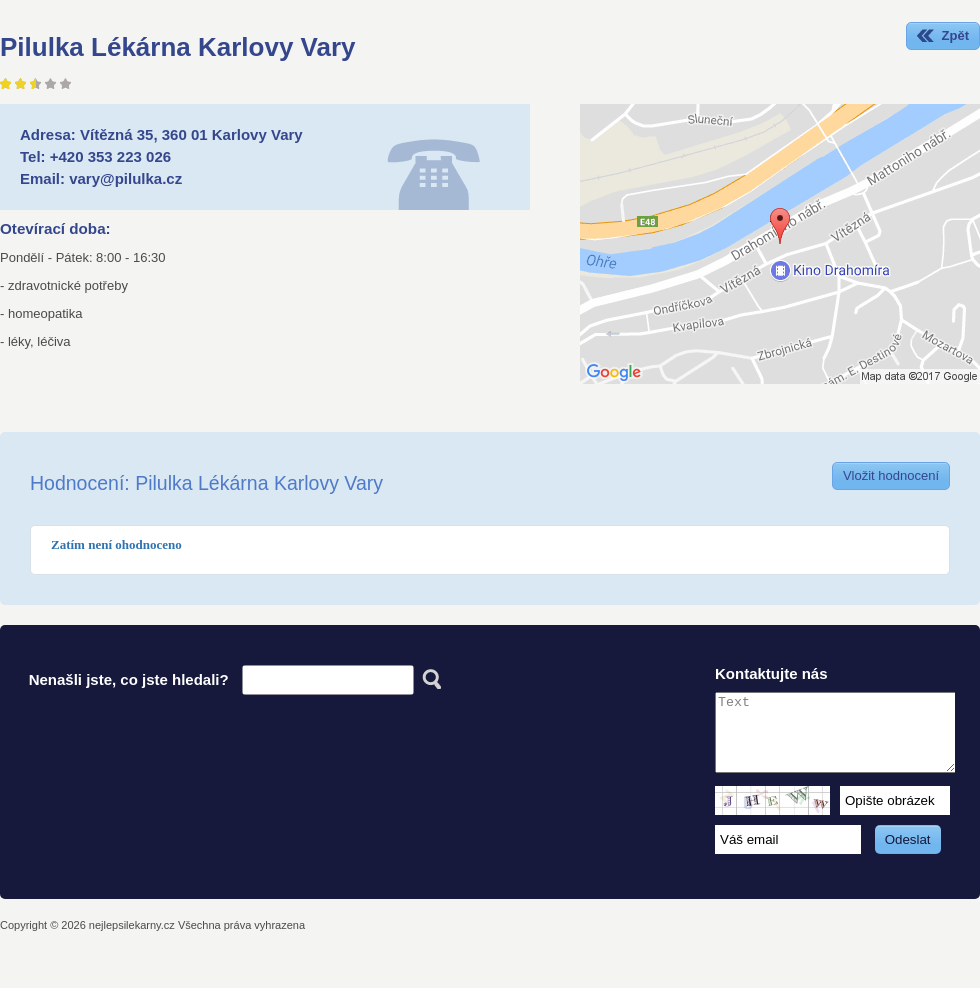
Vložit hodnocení (891, 475)
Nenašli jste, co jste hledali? (129, 679)
